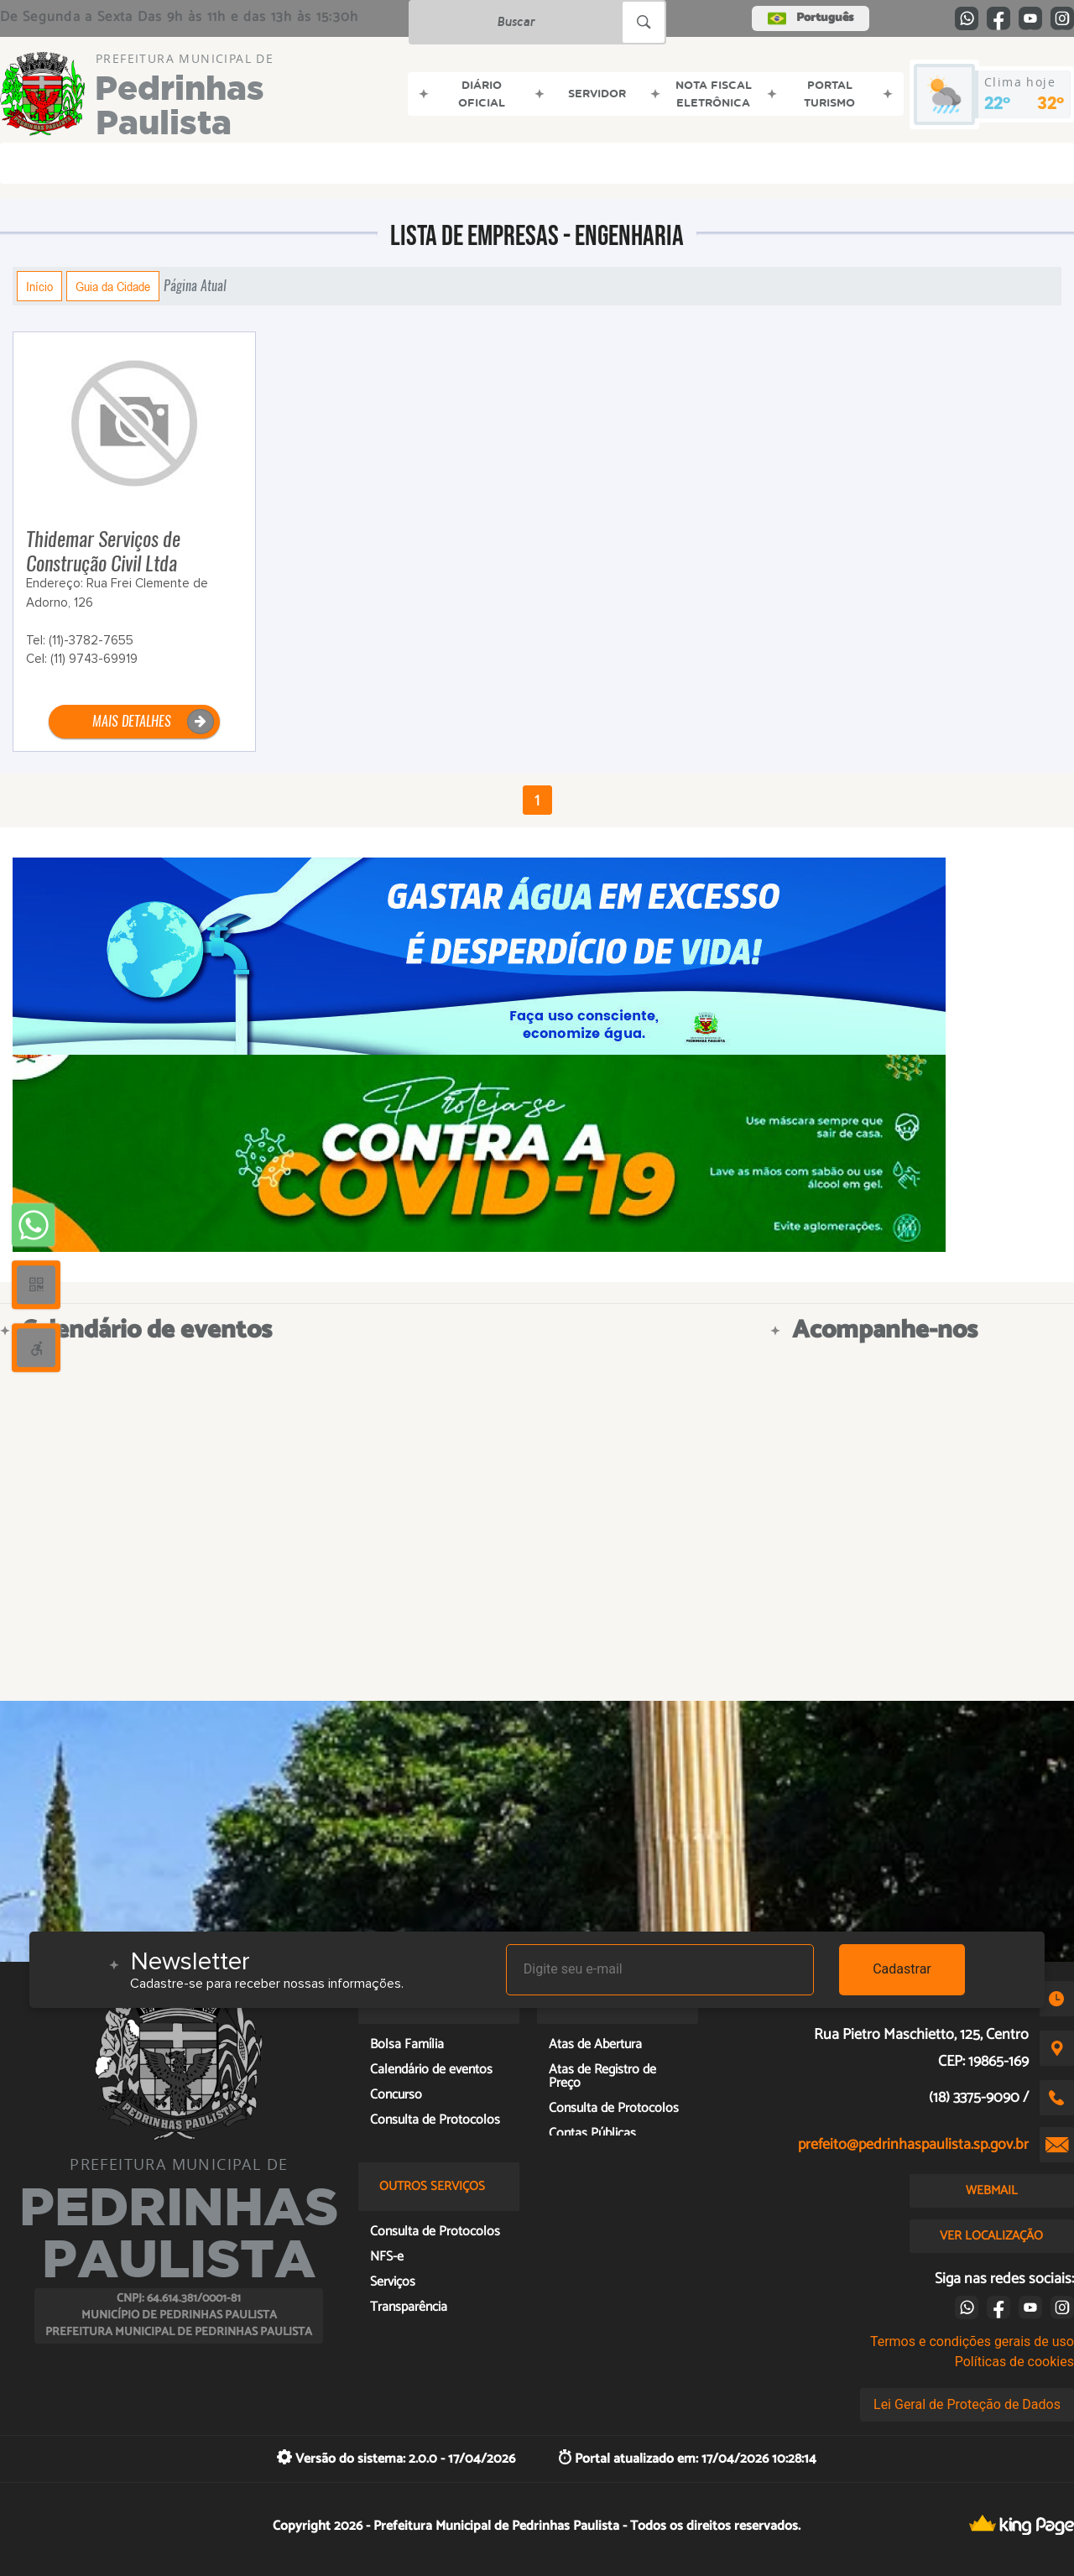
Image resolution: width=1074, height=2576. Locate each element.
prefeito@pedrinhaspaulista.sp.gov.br (913, 2144)
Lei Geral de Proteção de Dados (967, 2404)
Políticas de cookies (1014, 2362)
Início (39, 286)
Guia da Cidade (113, 286)
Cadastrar (902, 1969)
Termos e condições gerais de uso (972, 2341)
